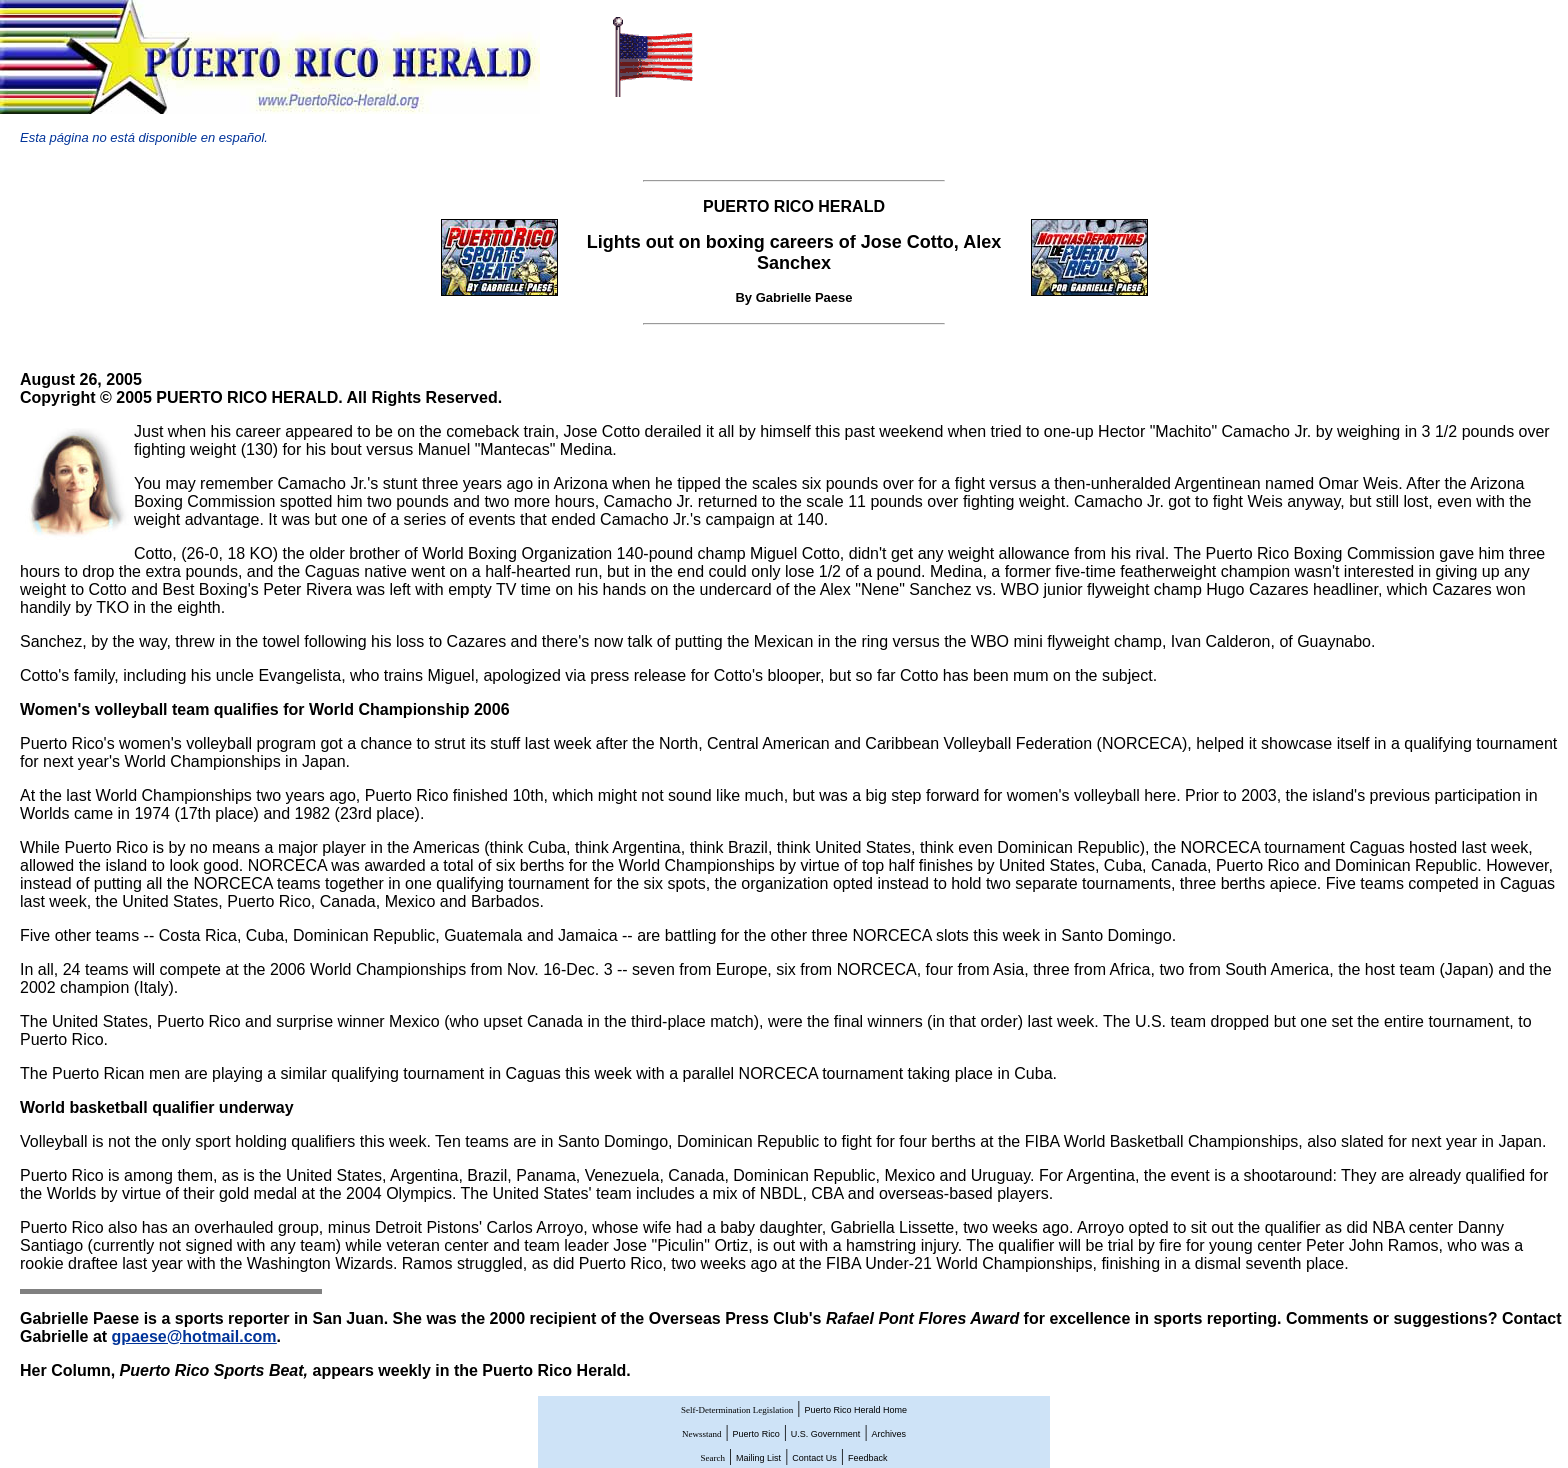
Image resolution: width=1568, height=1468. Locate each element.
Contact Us (814, 1458)
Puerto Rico (756, 1434)
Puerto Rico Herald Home (855, 1410)
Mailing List (758, 1458)
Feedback (868, 1458)
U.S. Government (826, 1434)
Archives (889, 1434)
